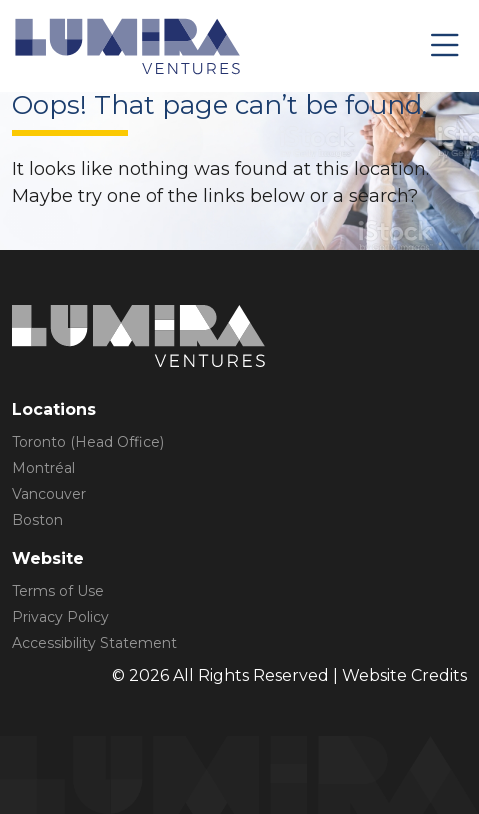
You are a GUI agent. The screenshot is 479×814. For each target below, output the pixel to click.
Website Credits (404, 675)
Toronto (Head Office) (88, 442)
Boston (37, 520)
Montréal (43, 468)
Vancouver (49, 494)
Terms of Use (58, 591)
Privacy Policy (60, 617)
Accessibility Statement (94, 643)
